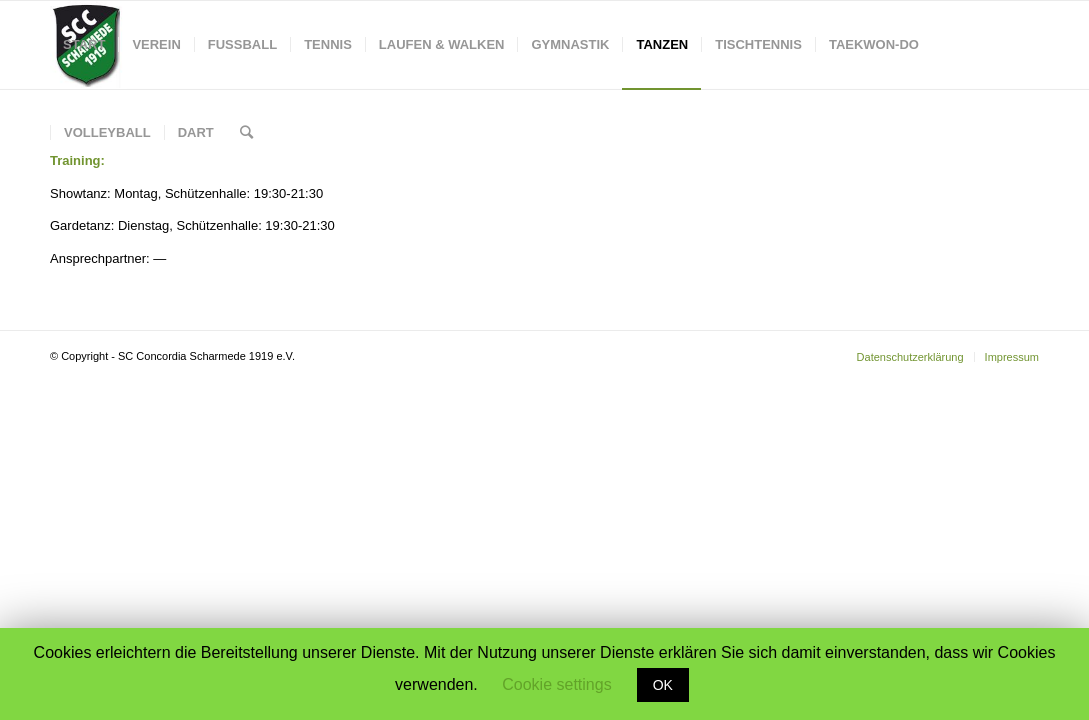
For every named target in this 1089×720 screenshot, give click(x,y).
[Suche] (246, 133)
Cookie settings (556, 684)
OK (663, 685)
